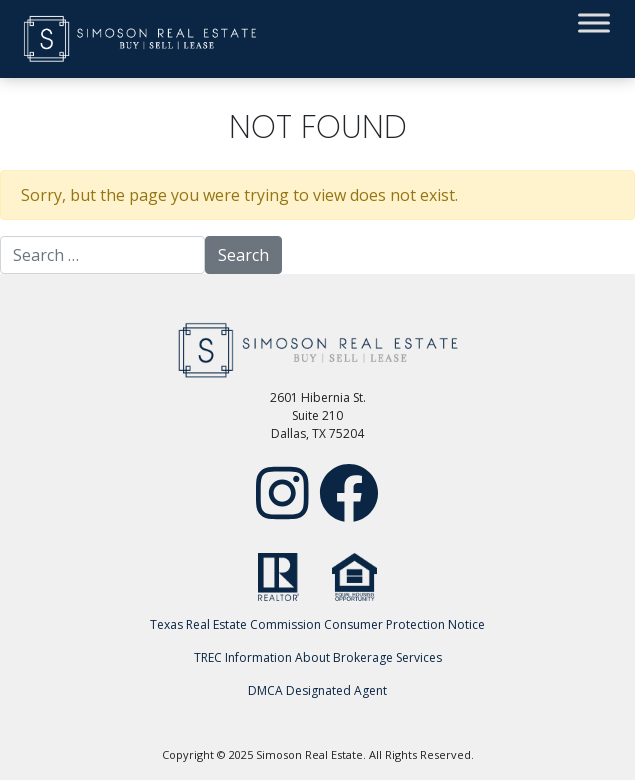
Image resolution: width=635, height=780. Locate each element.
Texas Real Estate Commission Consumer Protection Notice (317, 624)
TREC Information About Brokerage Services (318, 657)
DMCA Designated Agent (317, 690)
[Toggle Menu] (594, 22)
